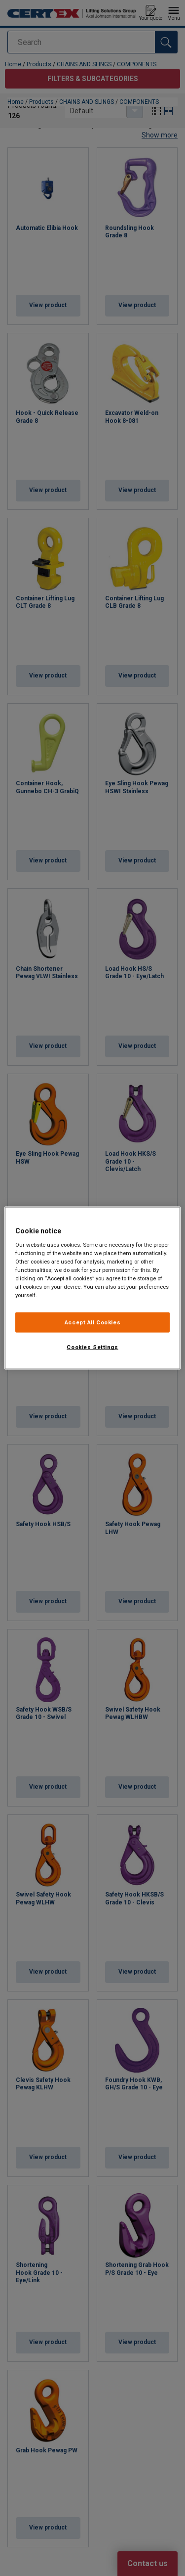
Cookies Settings (92, 1347)
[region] (92, 1288)
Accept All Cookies (92, 1321)
